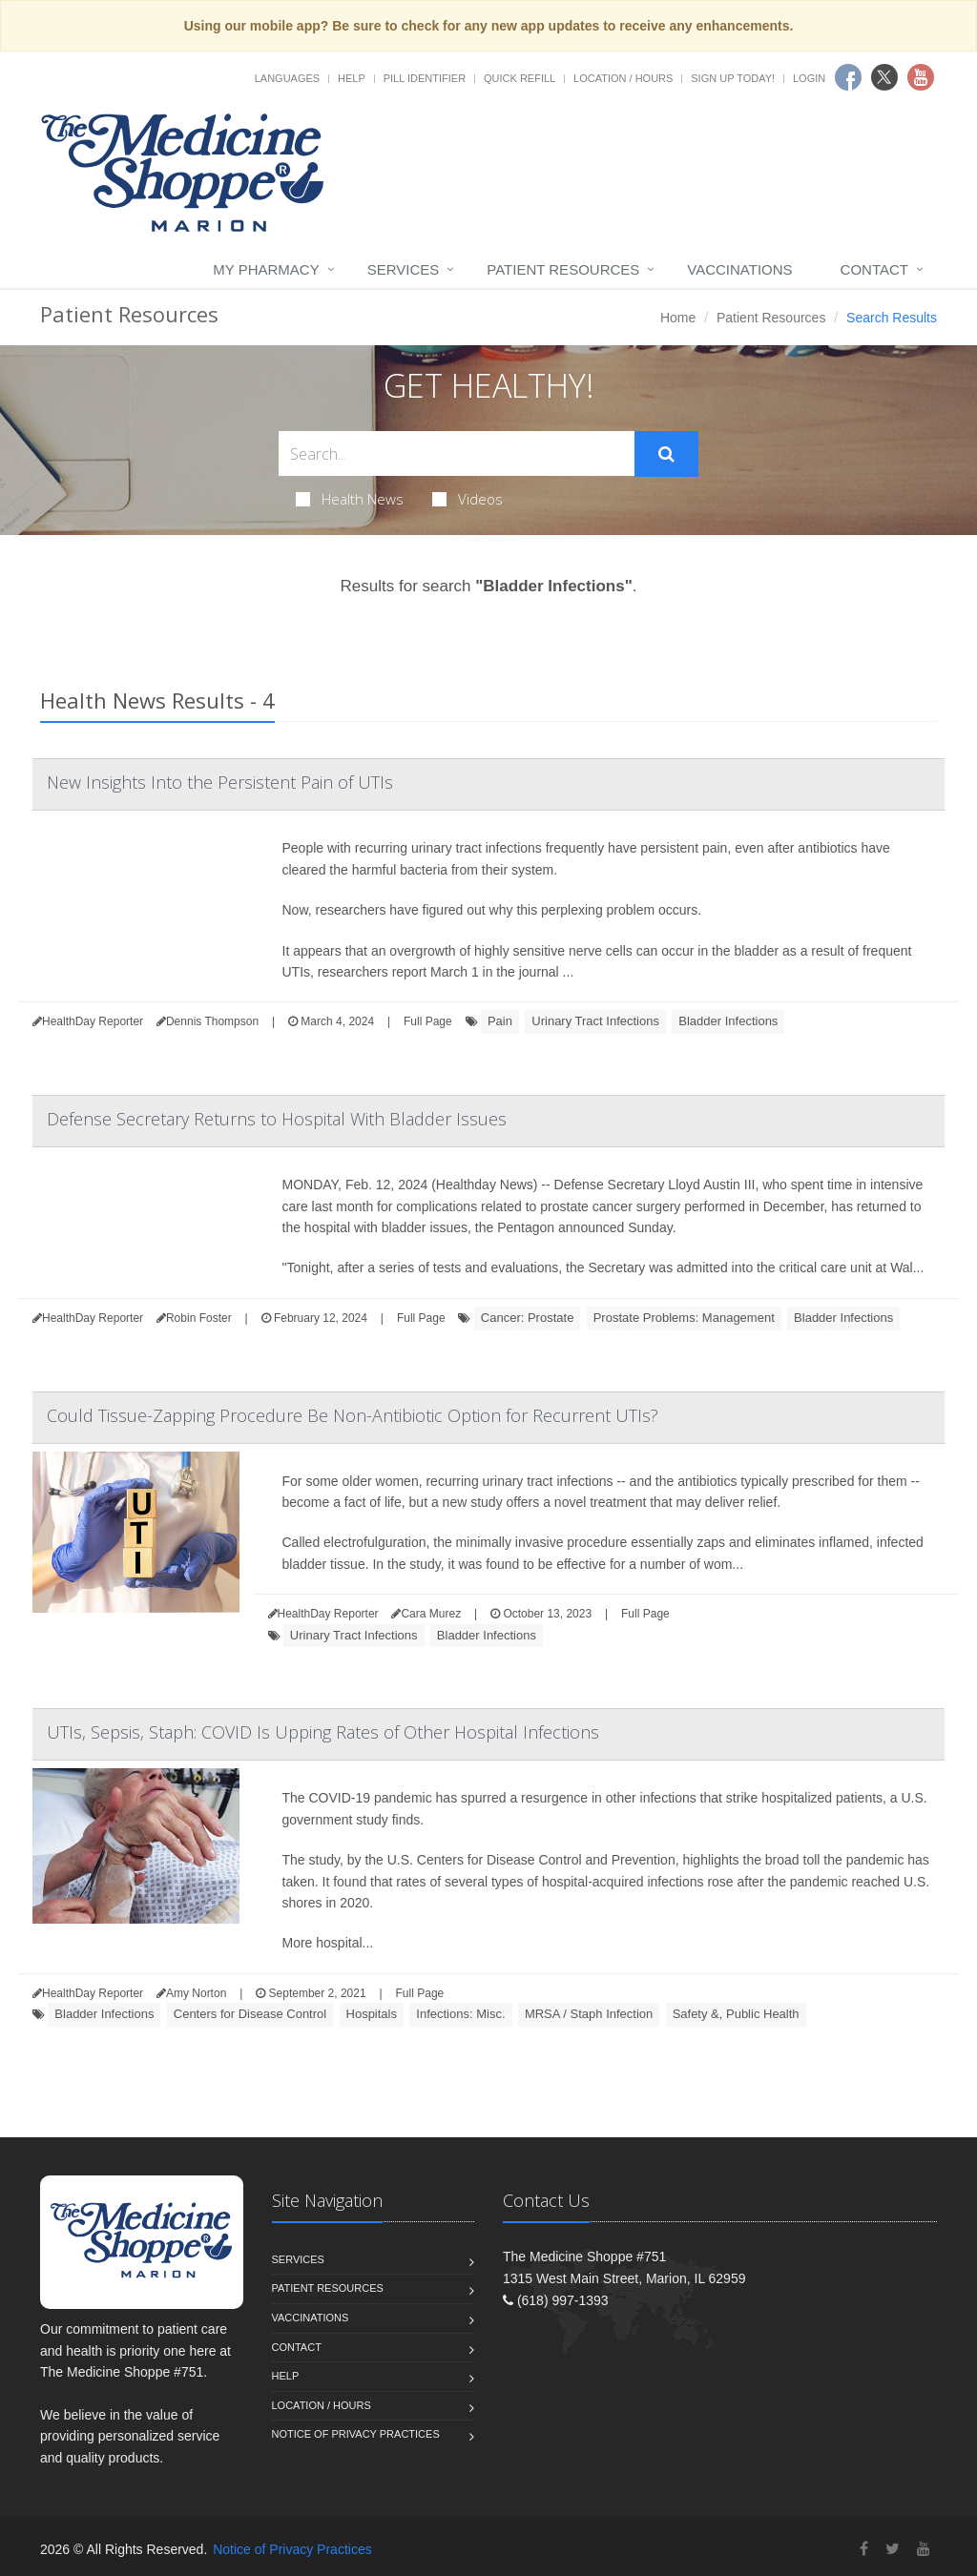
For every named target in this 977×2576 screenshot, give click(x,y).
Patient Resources (563, 269)
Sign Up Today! (733, 78)
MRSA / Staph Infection (589, 2014)
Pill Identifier (425, 78)
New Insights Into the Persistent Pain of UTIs (220, 782)
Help (351, 78)
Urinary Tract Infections (595, 1021)
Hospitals (371, 2014)
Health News (350, 498)
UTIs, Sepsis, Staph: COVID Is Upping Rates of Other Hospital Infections (323, 1732)
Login (809, 78)
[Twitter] (892, 2549)
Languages (287, 78)
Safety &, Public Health (736, 2014)
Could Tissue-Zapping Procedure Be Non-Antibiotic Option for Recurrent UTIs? (352, 1415)
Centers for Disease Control (250, 2014)
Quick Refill (519, 78)
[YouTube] (923, 2549)
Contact (874, 269)
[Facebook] (864, 2549)
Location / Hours (623, 78)
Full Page (428, 1021)
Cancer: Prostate (527, 1317)
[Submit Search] (666, 454)
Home (678, 317)
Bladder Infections (728, 1021)
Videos (467, 498)
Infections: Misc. (460, 2014)
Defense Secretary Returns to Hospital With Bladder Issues (277, 1118)
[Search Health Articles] (456, 453)
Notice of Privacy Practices (356, 2434)
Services (403, 269)
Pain (500, 1021)
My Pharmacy (266, 269)
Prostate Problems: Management (684, 1317)
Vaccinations (739, 269)
